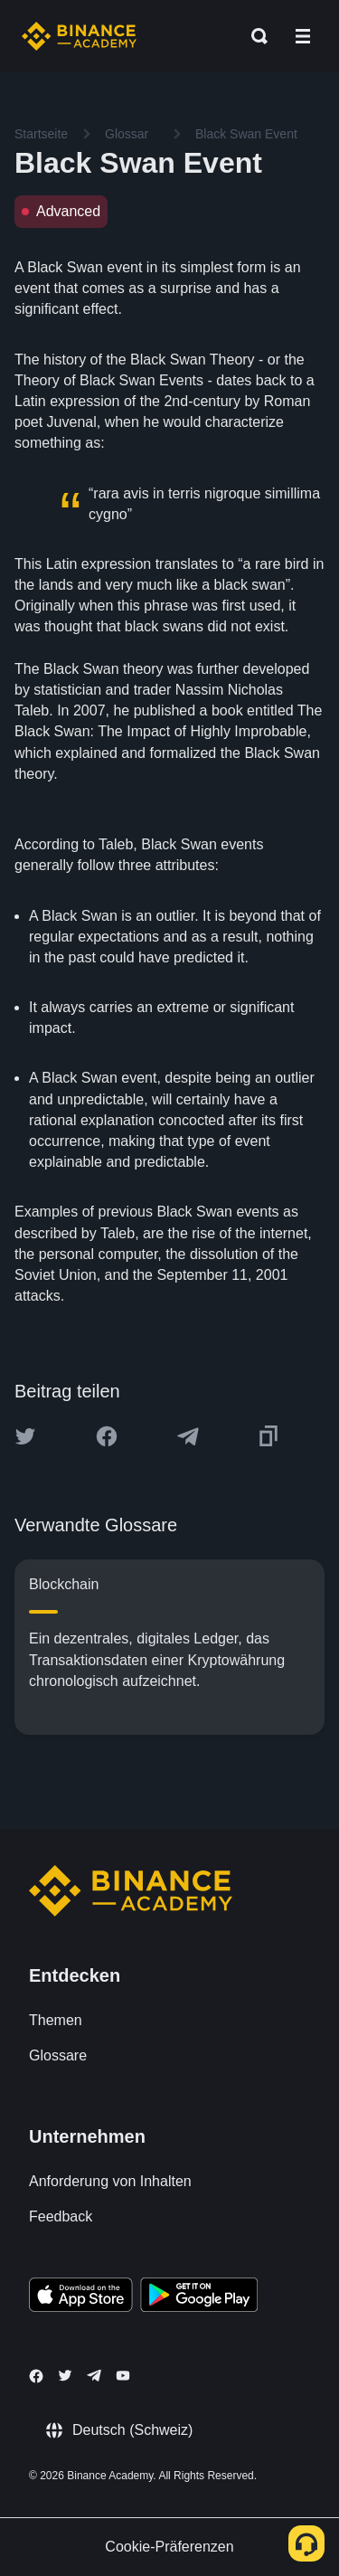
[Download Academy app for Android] (199, 2297)
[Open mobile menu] (303, 36)
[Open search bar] (254, 36)
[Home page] (79, 36)
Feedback (60, 2216)
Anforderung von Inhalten (110, 2181)
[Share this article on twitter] (25, 1436)
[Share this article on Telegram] (188, 1436)
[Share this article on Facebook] (107, 1436)
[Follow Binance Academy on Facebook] (36, 2376)
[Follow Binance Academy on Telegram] (94, 2375)
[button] (303, 36)
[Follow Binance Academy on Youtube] (123, 2376)
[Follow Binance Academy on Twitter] (65, 2375)
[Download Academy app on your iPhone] (81, 2297)
